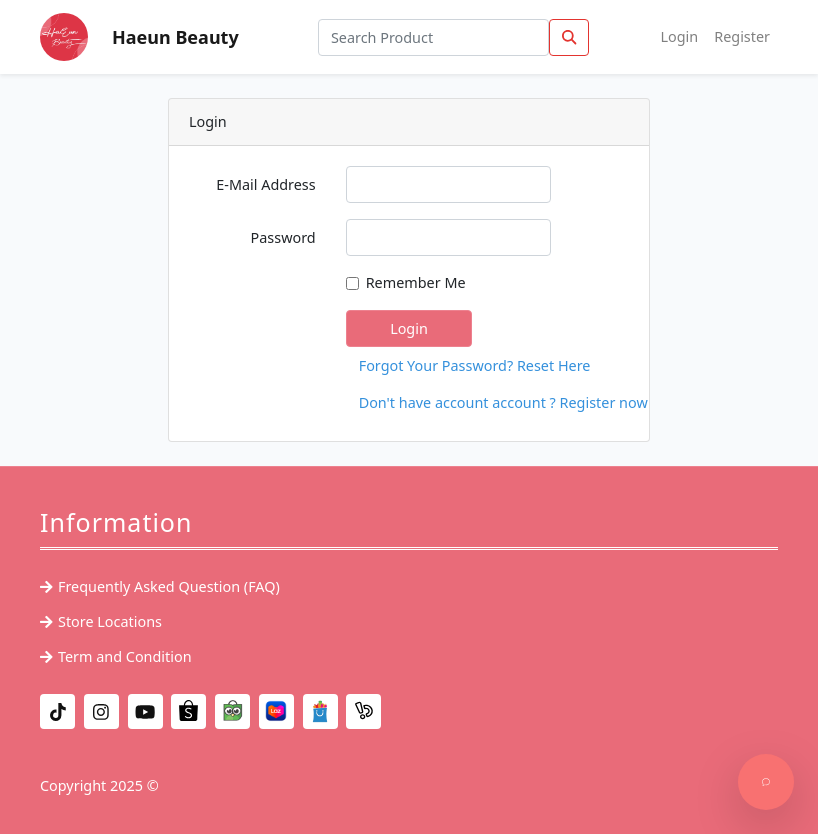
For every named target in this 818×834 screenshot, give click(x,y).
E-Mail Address (265, 184)
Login (680, 36)
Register (742, 36)
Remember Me (416, 282)
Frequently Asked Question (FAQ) (169, 586)
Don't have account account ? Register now (416, 402)
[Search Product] (433, 37)
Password (283, 237)
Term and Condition (125, 656)
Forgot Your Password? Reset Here (416, 365)
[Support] (766, 782)
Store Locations (110, 621)
